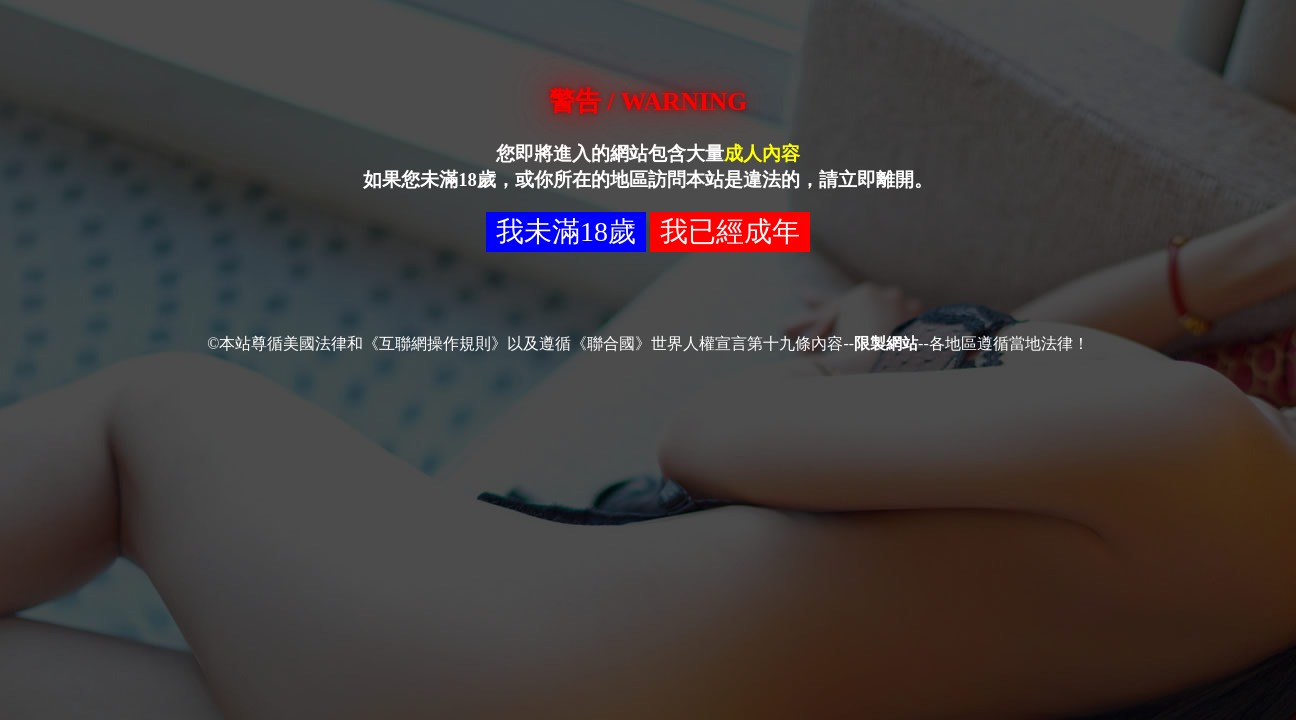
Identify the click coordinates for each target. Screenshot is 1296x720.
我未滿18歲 (566, 231)
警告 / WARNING (648, 101)
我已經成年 (730, 231)
